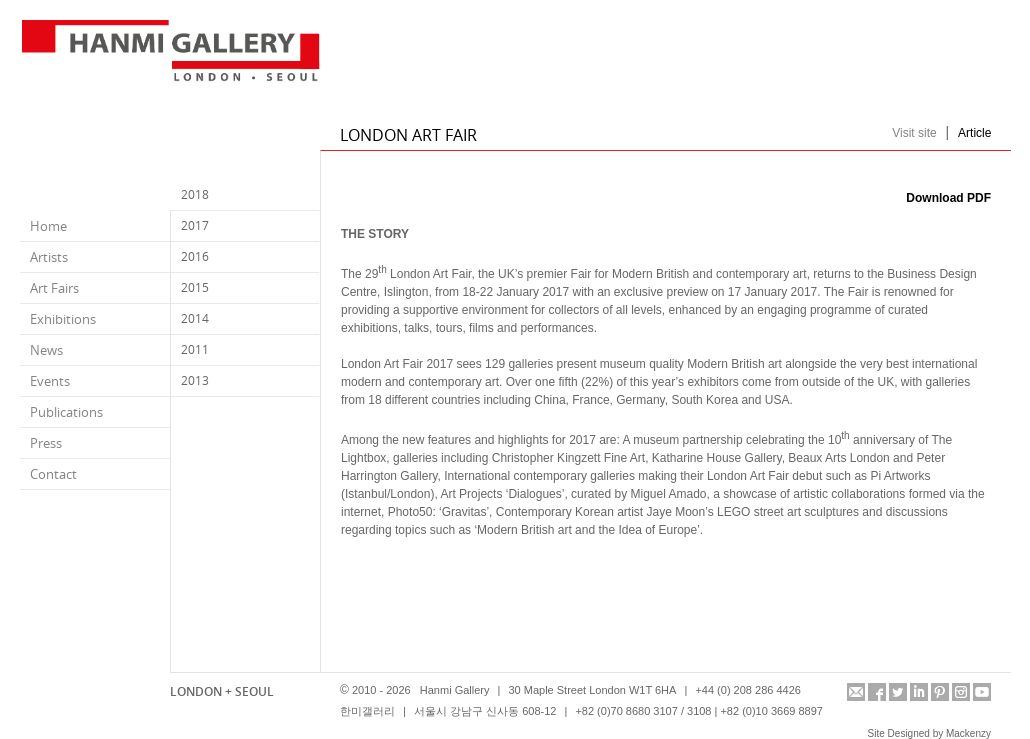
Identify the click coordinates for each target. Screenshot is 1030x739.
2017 (195, 225)
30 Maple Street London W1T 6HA (592, 690)
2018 (195, 194)
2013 (195, 380)
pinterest (940, 692)
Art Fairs (54, 288)
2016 (195, 256)
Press (46, 443)
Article (974, 133)
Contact (53, 474)
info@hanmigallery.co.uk (856, 692)
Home (48, 226)
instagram (961, 692)
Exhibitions (63, 319)
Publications (66, 412)
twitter (898, 692)
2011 (195, 349)
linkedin (919, 692)
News (46, 350)
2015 (195, 287)
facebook (877, 692)
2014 (195, 318)
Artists (49, 257)
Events (50, 381)
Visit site (914, 133)
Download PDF (948, 198)
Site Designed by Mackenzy (929, 733)
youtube (982, 692)
